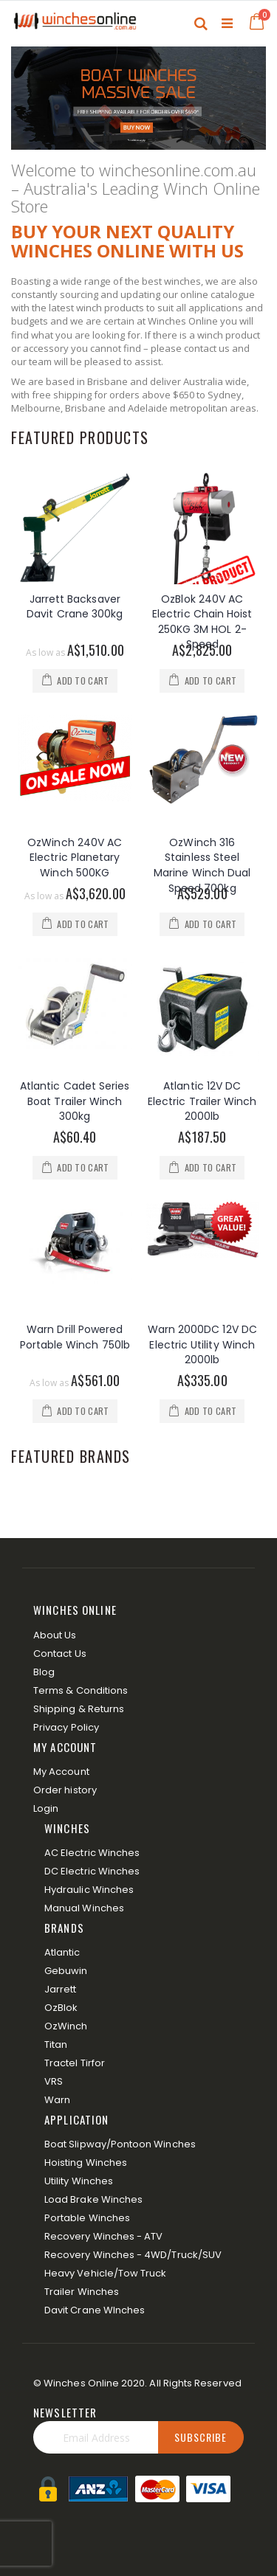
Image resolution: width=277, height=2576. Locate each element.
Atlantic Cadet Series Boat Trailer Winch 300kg (74, 1100)
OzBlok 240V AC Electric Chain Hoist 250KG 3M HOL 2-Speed (202, 622)
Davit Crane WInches (94, 2310)
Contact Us (59, 1654)
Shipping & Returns (78, 1709)
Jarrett (60, 1989)
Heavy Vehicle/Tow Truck (105, 2273)
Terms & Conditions (80, 1690)
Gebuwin (65, 1971)
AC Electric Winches (92, 1853)
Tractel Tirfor (74, 2063)
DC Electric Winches (92, 1871)
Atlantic (62, 1952)
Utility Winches (78, 2181)
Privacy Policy (66, 1727)
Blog (44, 1672)
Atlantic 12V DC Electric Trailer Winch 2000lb (202, 1100)
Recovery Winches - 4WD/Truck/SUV (133, 2255)
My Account (61, 1772)
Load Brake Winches (93, 2199)
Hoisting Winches (85, 2163)
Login (45, 1808)
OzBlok (61, 2008)
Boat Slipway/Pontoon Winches (120, 2144)
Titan (55, 2044)
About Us (55, 1635)
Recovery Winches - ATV (103, 2236)
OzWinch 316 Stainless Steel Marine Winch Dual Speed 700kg (202, 865)
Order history (65, 1790)
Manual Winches (84, 1908)
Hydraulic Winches (89, 1890)
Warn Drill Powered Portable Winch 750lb (75, 1337)
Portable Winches (87, 2218)
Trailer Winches (81, 2292)
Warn (57, 2100)
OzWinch (65, 2026)
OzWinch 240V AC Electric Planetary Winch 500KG (74, 857)
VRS (53, 2081)
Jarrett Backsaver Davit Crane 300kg (75, 607)
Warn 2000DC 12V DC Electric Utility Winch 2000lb (202, 1344)
